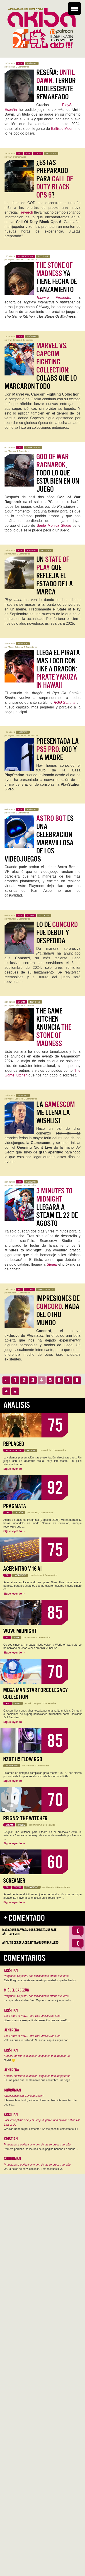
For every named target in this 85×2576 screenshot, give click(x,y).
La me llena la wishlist (55, 1112)
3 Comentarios (23, 554)
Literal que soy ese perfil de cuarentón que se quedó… (37, 2020)
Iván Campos (14, 340)
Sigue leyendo (14, 1468)
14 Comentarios (31, 735)
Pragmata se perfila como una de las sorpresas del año (37, 2144)
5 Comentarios (22, 813)
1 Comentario (27, 340)
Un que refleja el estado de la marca (54, 575)
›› (15, 1391)
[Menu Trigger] (74, 8)
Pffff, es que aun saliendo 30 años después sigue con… (37, 2040)
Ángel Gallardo (15, 1185)
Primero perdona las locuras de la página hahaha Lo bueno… (41, 2149)
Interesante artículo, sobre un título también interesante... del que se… (40, 2102)
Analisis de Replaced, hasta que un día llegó (30, 1942)
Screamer (14, 1880)
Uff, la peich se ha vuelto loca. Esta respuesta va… (34, 2169)
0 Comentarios (22, 67)
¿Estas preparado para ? (54, 178)
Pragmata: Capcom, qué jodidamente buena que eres (36, 1975)
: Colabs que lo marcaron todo (41, 366)
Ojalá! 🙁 (9, 2060)
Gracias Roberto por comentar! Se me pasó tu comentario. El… (42, 2129)
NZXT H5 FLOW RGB (22, 1759)
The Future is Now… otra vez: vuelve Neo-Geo (32, 2015)
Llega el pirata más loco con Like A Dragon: (58, 669)
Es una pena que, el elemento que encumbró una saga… (38, 2080)
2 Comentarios (29, 1185)
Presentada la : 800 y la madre (57, 749)
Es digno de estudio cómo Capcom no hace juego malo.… (39, 2000)
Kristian (11, 67)
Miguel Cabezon (15, 260)
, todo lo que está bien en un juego (57, 473)
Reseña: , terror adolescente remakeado (56, 84)
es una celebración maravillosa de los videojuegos (39, 838)
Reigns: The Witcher (25, 1818)
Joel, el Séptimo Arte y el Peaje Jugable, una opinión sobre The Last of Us (42, 2122)
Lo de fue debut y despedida (57, 932)
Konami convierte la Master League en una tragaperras (37, 2055)
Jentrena (38, 1575)
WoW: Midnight (20, 1631)
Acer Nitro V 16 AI (22, 1568)
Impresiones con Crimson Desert (24, 2095)
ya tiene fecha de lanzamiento (56, 277)
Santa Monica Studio (54, 525)
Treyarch (26, 212)
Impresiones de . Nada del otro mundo (58, 1310)
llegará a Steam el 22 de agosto (57, 1207)
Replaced (13, 1443)
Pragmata (14, 1506)
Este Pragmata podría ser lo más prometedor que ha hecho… (41, 1980)
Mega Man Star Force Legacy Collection (35, 1693)
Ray (10, 157)
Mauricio (12, 451)
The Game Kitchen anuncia (53, 1027)
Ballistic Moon (62, 128)
